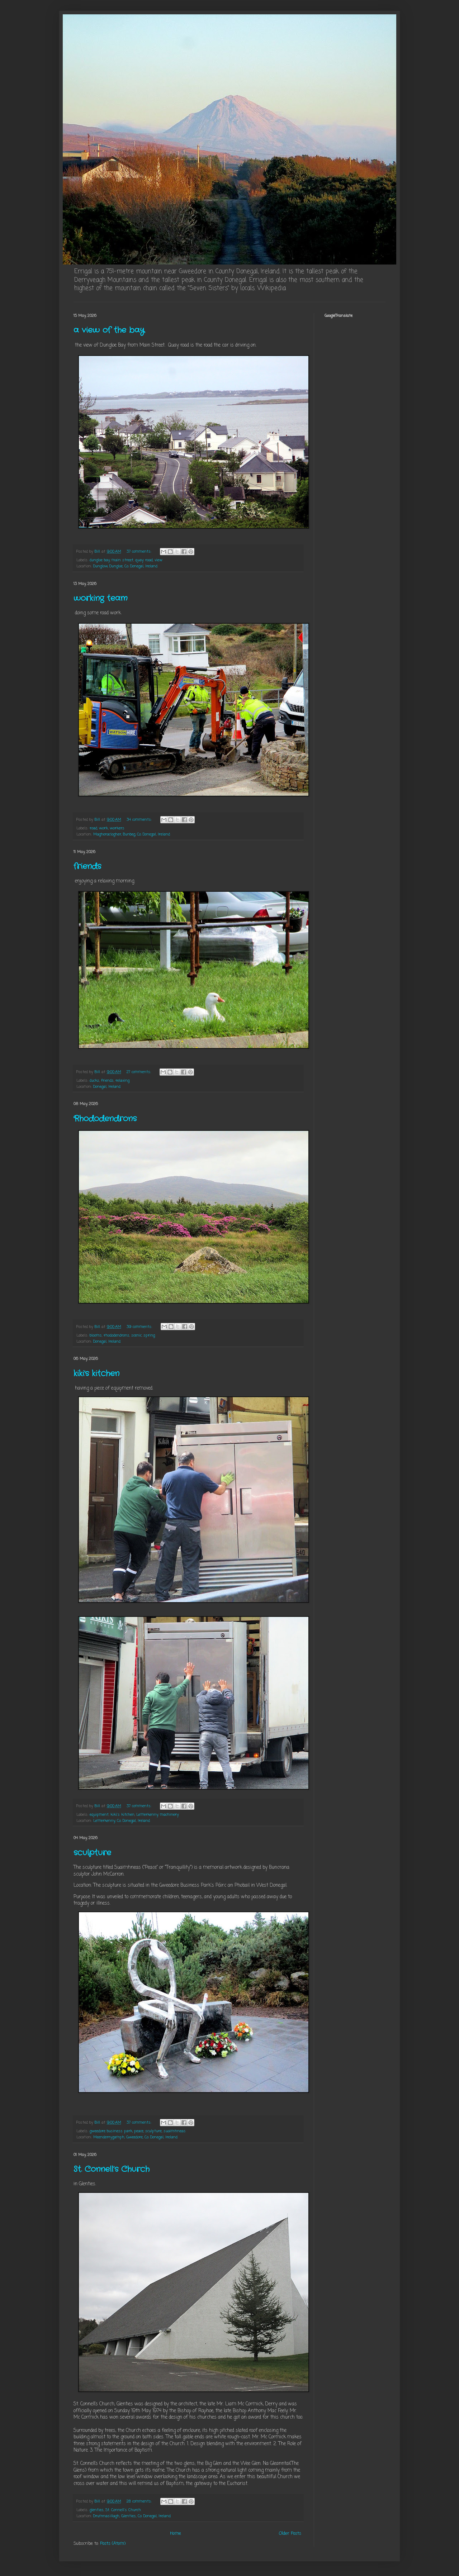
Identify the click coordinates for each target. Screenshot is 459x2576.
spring (149, 1335)
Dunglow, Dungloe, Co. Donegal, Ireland (125, 566)
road (93, 828)
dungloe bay (100, 560)
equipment (99, 1815)
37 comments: (140, 551)
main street (122, 560)
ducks (94, 1081)
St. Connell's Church (123, 2510)
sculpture (92, 1852)
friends (87, 866)
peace (138, 2131)
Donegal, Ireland (106, 1087)
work (103, 828)
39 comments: (140, 1327)
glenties (97, 2510)
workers (117, 828)
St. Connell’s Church (112, 2169)
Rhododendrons (105, 1118)
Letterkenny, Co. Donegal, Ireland (121, 1821)
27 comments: (139, 1072)
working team (100, 598)
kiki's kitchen (96, 1373)
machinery (169, 1815)
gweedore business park (111, 2131)
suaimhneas (175, 2131)
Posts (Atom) (113, 2544)
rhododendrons (116, 1335)
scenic (136, 1335)
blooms (96, 1335)
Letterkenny (147, 1815)
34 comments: (140, 820)
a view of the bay (109, 330)
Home (175, 2533)
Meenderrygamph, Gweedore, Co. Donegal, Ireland (135, 2137)
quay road (144, 560)
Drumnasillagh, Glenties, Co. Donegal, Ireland (132, 2516)
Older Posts (290, 2533)
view (158, 560)
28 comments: (140, 2501)
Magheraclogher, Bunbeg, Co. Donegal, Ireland (131, 834)
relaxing (122, 1081)
